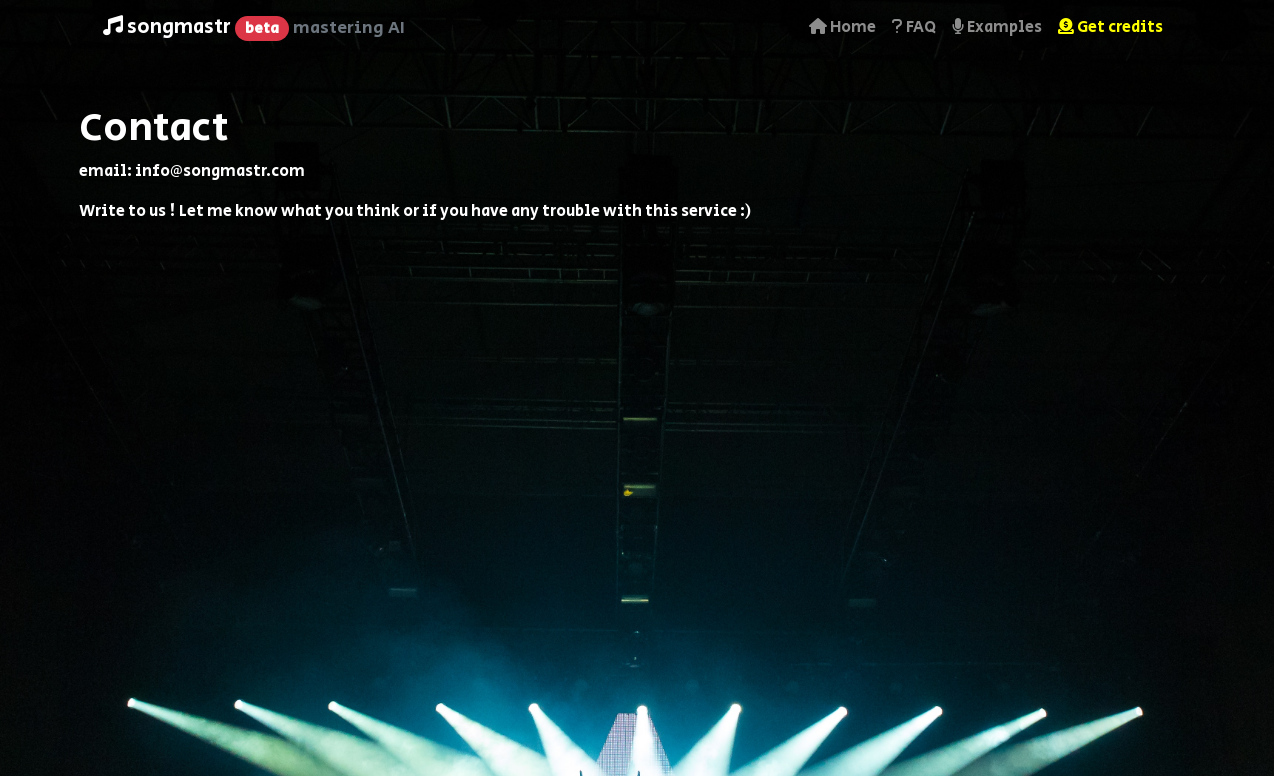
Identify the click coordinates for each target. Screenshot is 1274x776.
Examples (997, 27)
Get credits (1110, 27)
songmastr (254, 27)
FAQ (914, 27)
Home (842, 27)
